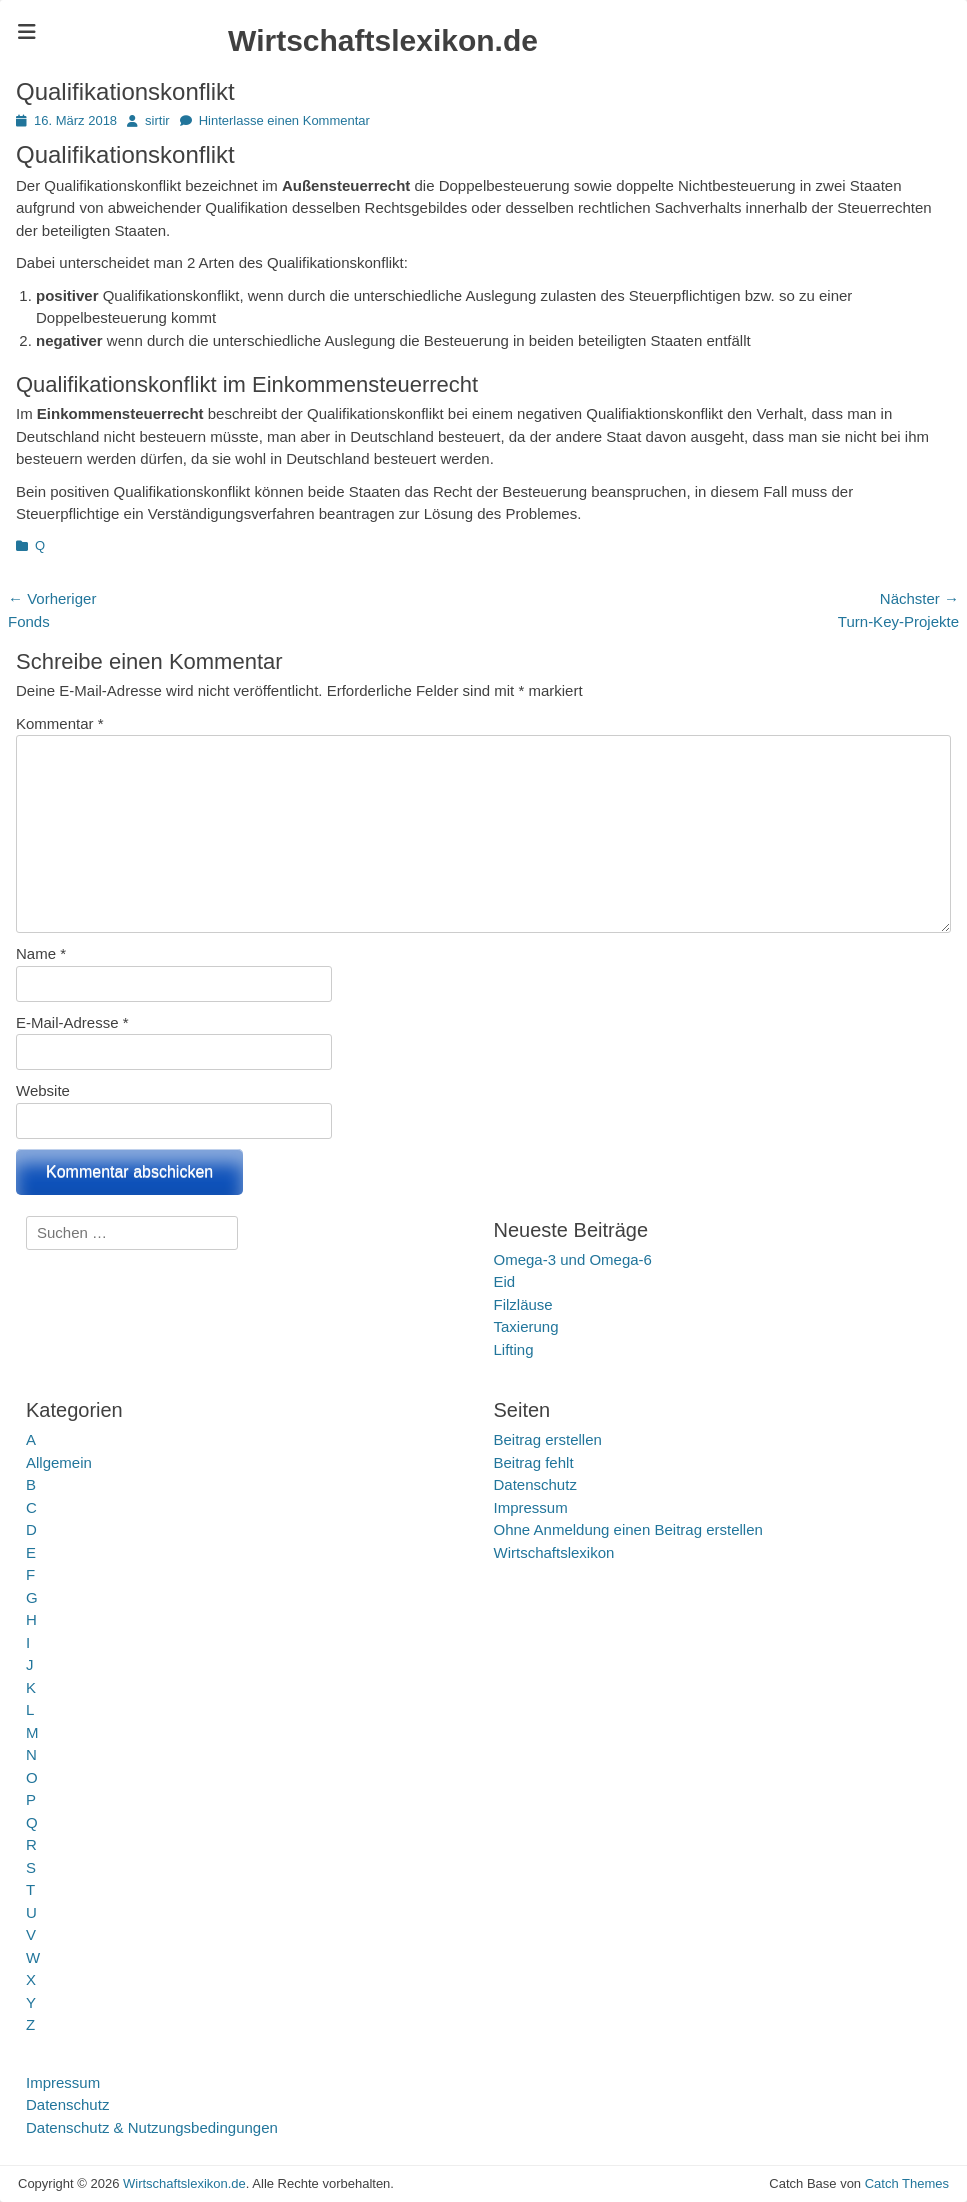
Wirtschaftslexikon (554, 1552)
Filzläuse (523, 1304)
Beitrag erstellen (548, 1439)
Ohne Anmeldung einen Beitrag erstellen (628, 1529)
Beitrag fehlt (534, 1462)
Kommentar (60, 723)
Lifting (514, 1349)
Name (41, 953)
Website (43, 1090)
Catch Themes (907, 2183)
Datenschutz (535, 1484)
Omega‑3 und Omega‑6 (573, 1259)
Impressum (531, 1507)
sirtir (157, 120)
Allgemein (59, 1462)
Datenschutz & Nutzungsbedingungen (152, 2127)
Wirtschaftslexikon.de (383, 40)
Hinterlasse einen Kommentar (284, 120)
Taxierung (526, 1326)
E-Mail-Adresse (72, 1022)
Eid (505, 1281)
